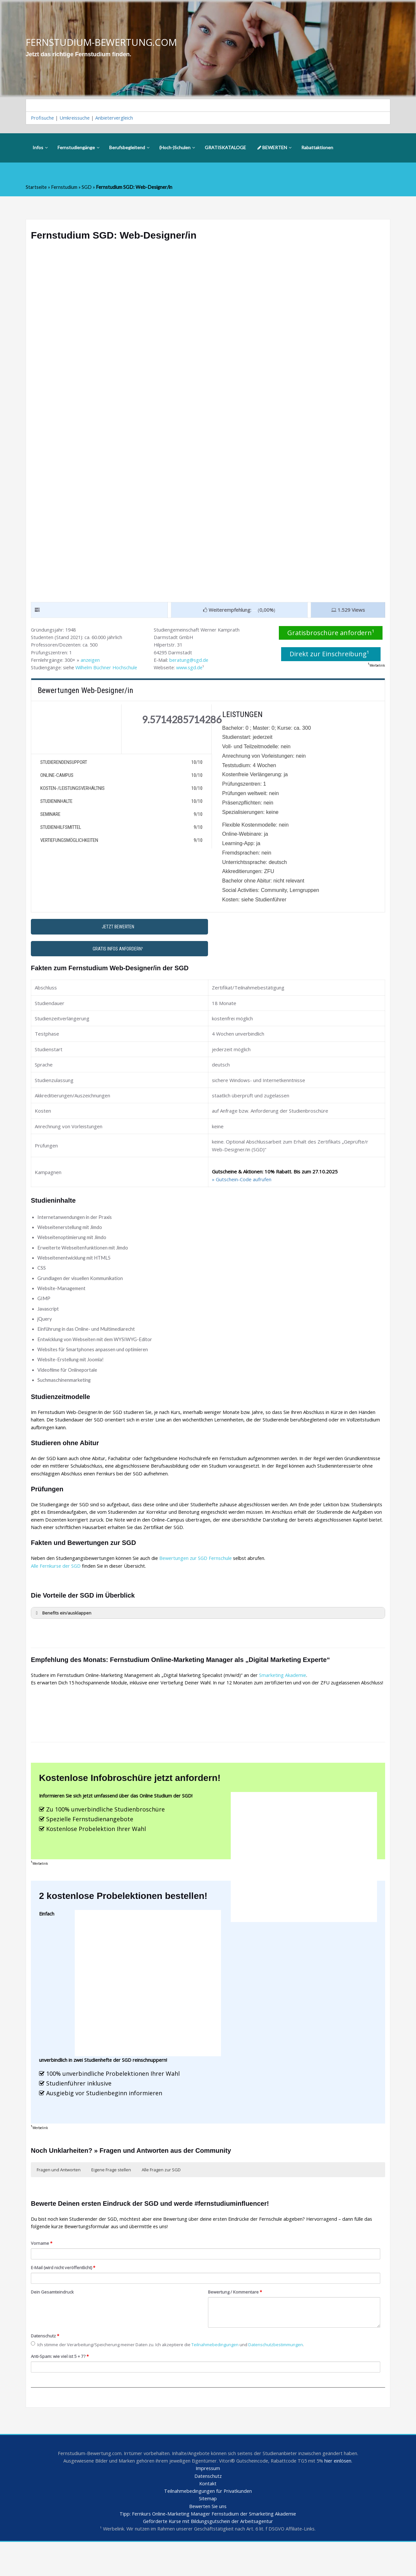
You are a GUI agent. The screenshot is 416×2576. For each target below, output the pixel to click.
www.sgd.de (192, 670)
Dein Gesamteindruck (53, 2323)
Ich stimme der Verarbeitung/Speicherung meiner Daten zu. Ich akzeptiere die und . (172, 2375)
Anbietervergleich (117, 118)
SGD (88, 188)
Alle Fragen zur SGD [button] (161, 2199)
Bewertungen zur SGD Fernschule (201, 1575)
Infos (40, 148)
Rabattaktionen (317, 148)
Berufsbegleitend (129, 148)
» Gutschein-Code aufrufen (241, 1190)
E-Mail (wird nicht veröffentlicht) (64, 2298)
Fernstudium (65, 188)
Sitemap (208, 2532)
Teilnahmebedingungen (222, 2375)
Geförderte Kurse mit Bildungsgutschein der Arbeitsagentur (208, 2555)
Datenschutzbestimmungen (284, 2375)
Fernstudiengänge (78, 148)
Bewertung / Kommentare (236, 2323)
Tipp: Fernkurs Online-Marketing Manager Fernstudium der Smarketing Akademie (208, 2547)
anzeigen (93, 662)
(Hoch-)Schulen (177, 148)
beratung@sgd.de (190, 662)
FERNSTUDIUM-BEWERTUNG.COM (104, 42)
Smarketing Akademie (289, 1693)
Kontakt (208, 2516)
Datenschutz (45, 2367)
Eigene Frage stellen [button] (111, 2199)
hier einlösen (343, 2493)
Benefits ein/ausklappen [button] (62, 1631)
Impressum (208, 2500)
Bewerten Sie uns (208, 2539)
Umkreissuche (76, 118)
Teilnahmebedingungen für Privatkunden (208, 2524)
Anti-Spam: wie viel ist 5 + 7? (61, 2387)
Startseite (36, 188)
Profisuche (43, 118)
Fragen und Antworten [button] (59, 2199)
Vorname (42, 2273)
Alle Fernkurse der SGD (57, 1583)
